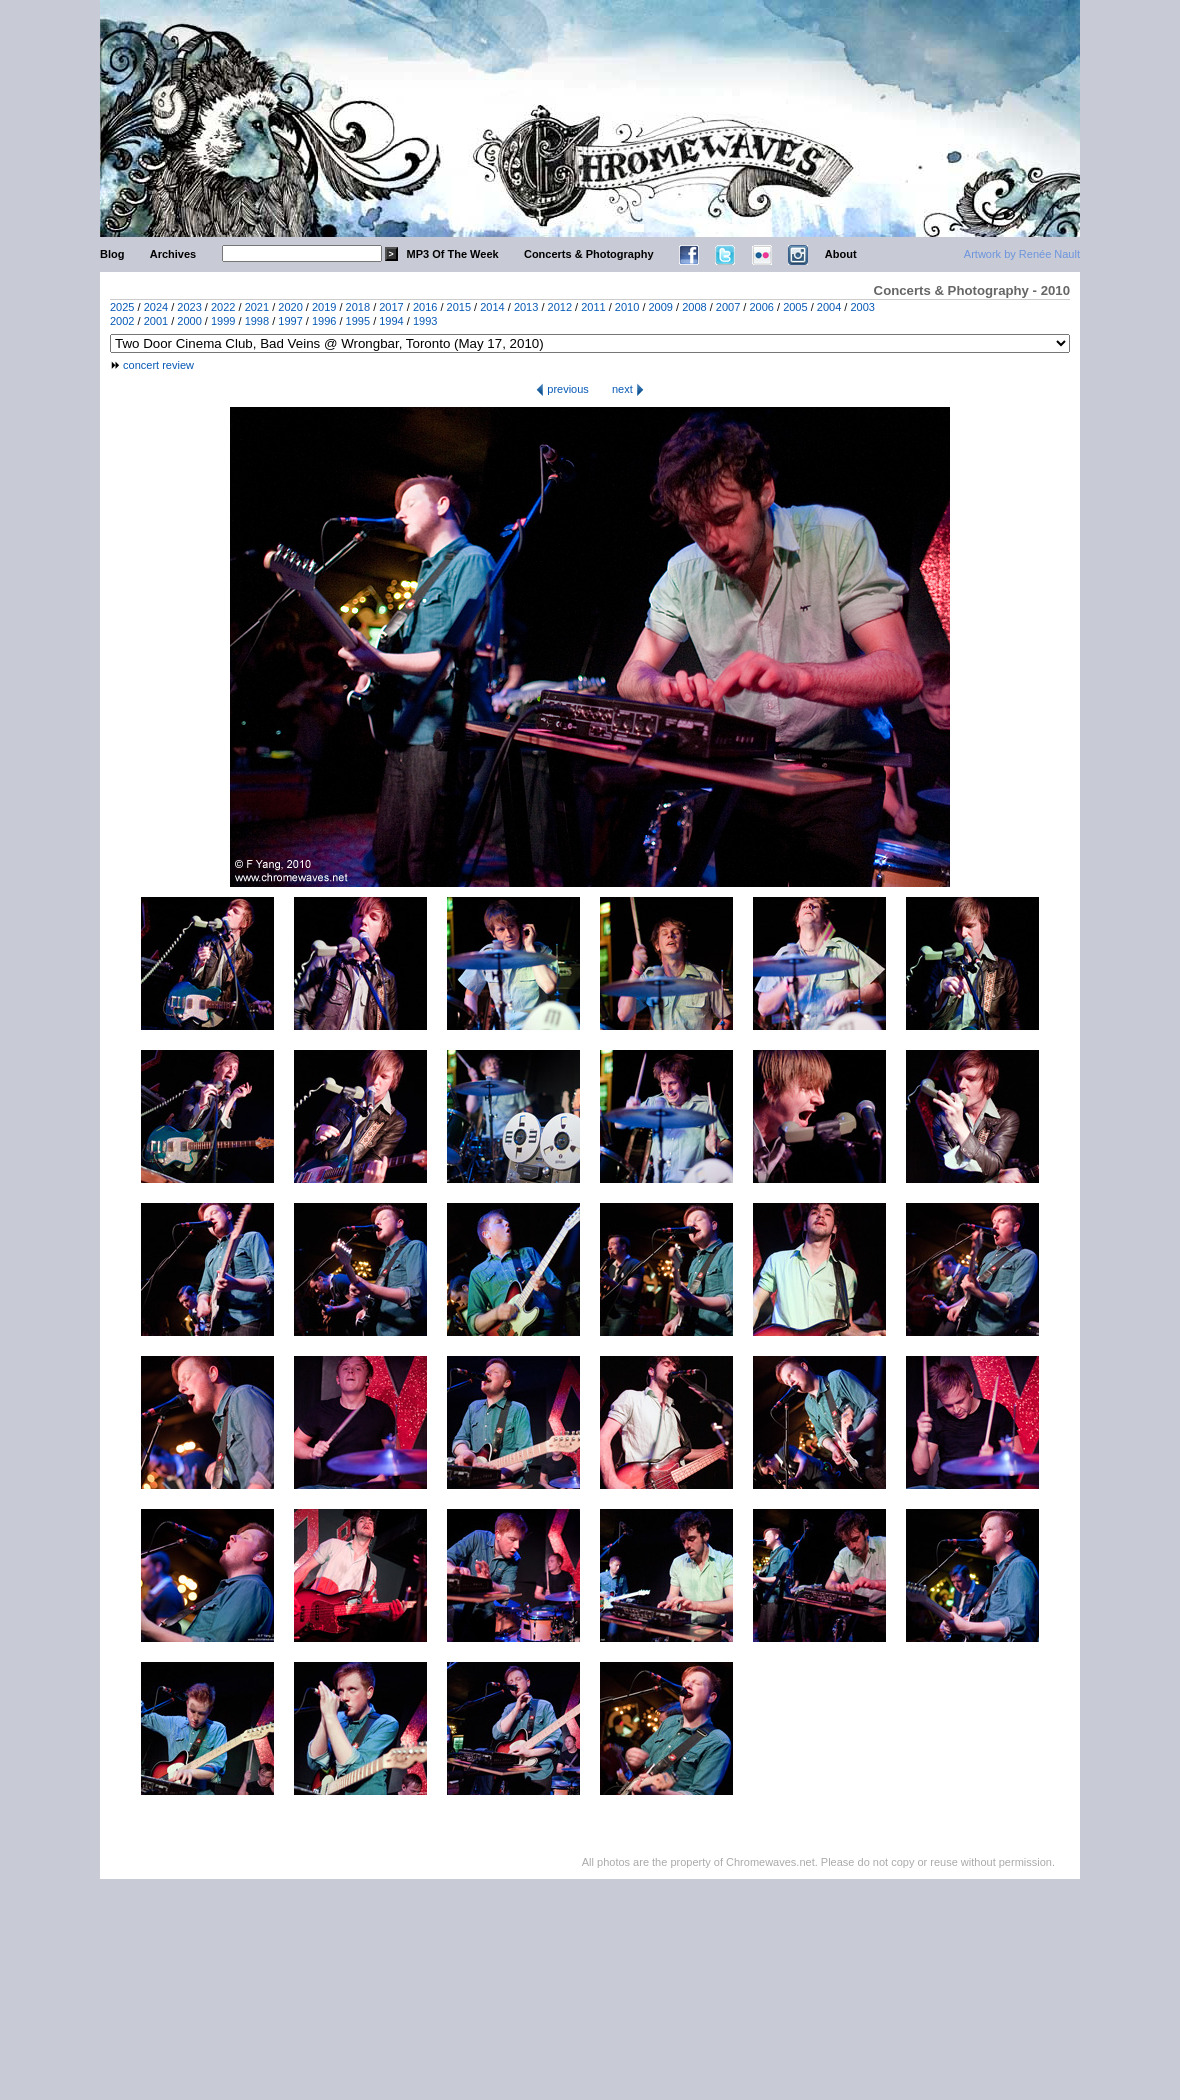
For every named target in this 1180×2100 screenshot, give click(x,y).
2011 (593, 307)
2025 (122, 307)
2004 (829, 307)
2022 (223, 307)
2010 (627, 307)
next (628, 389)
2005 (795, 307)
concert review (158, 365)
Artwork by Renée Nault (1022, 254)
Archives (173, 254)
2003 (862, 307)
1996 (324, 321)
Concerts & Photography (589, 254)
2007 (728, 307)
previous (562, 389)
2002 (122, 321)
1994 (391, 321)
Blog (112, 254)
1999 (223, 321)
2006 (761, 307)
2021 (257, 307)
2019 (324, 307)
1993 (425, 321)
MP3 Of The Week (453, 254)
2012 (560, 307)
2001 (156, 321)
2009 (661, 307)
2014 (492, 307)
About (841, 254)
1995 (358, 321)
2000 (189, 321)
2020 (290, 307)
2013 (526, 307)
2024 (156, 307)
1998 (257, 321)
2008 (694, 307)
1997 (290, 321)
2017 (391, 307)
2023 (189, 307)
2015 (459, 307)
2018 (358, 307)
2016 (425, 307)
